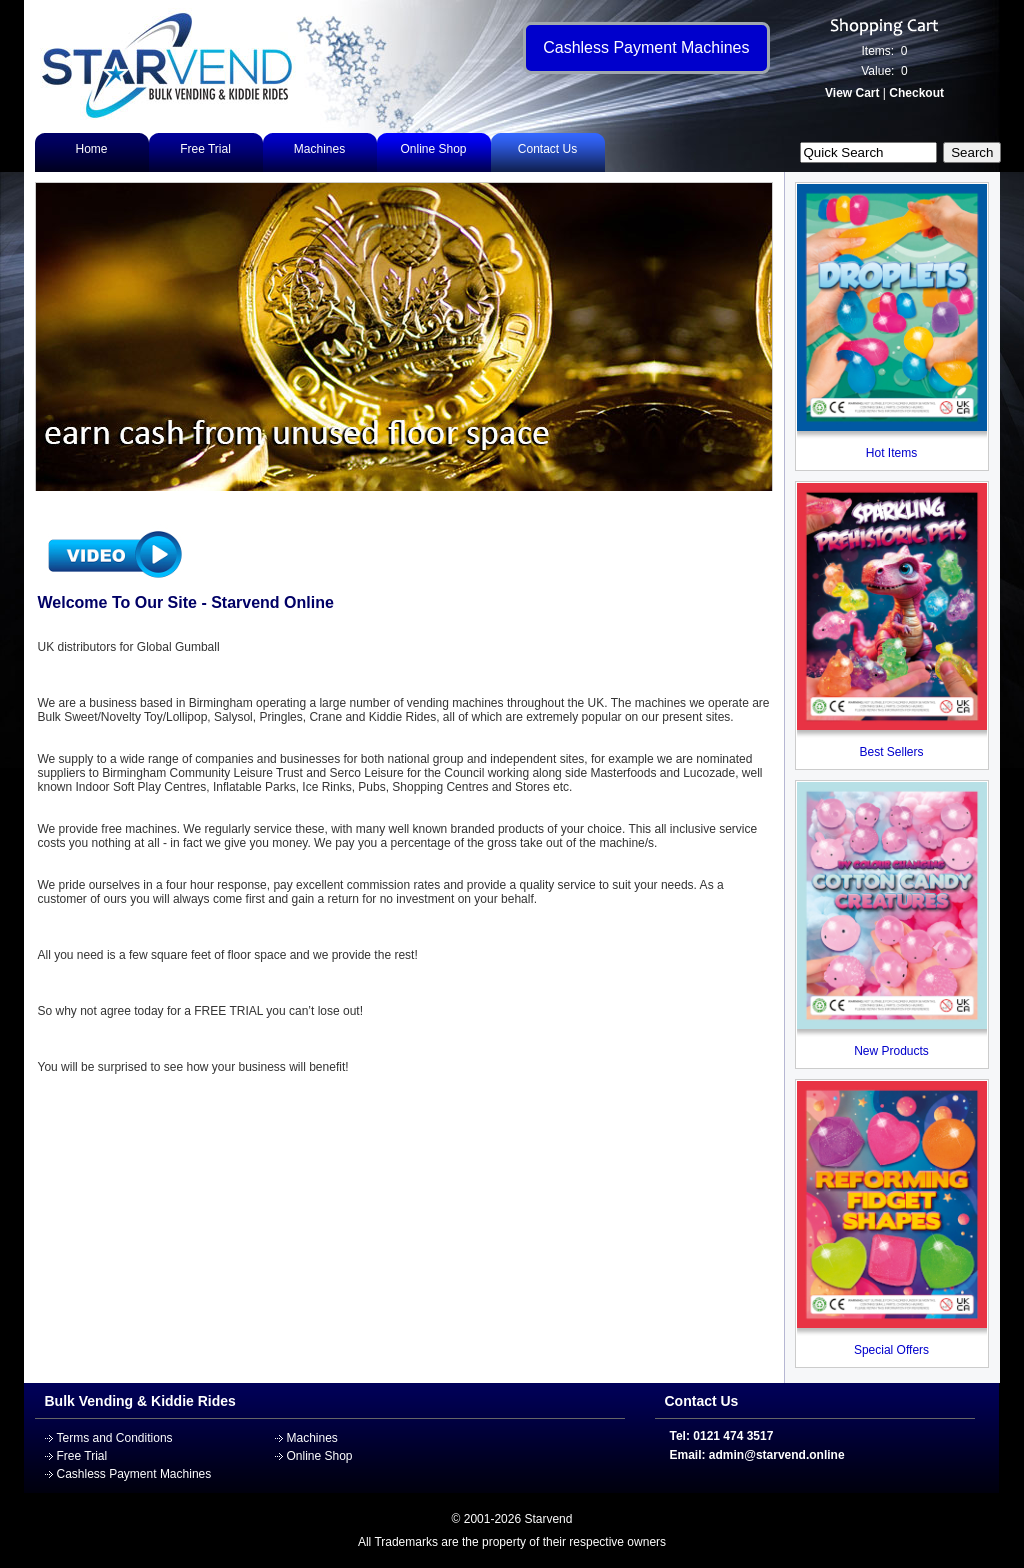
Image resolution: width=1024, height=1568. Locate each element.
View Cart (852, 93)
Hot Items (891, 453)
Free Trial (205, 149)
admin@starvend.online (777, 1455)
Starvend (548, 1519)
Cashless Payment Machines (134, 1474)
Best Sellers (891, 752)
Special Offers (891, 1350)
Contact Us (547, 149)
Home (91, 149)
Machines (319, 149)
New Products (891, 1051)
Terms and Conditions (115, 1438)
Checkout (916, 93)
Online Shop (433, 149)
